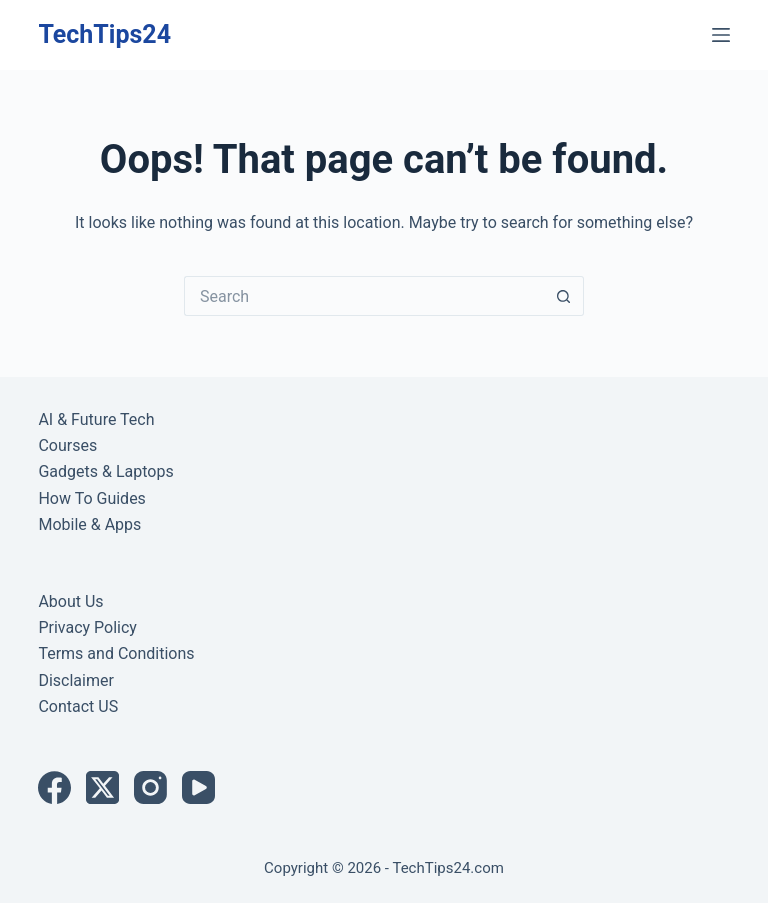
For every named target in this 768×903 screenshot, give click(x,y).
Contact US (78, 706)
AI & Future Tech (96, 419)
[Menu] (721, 35)
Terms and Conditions (116, 653)
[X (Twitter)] (102, 787)
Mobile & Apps (89, 524)
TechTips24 (104, 34)
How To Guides (91, 498)
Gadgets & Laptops (105, 471)
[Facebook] (54, 787)
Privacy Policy (87, 627)
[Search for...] (364, 296)
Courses (67, 445)
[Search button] (564, 296)
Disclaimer (75, 680)
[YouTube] (198, 787)
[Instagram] (150, 787)
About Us (70, 601)
